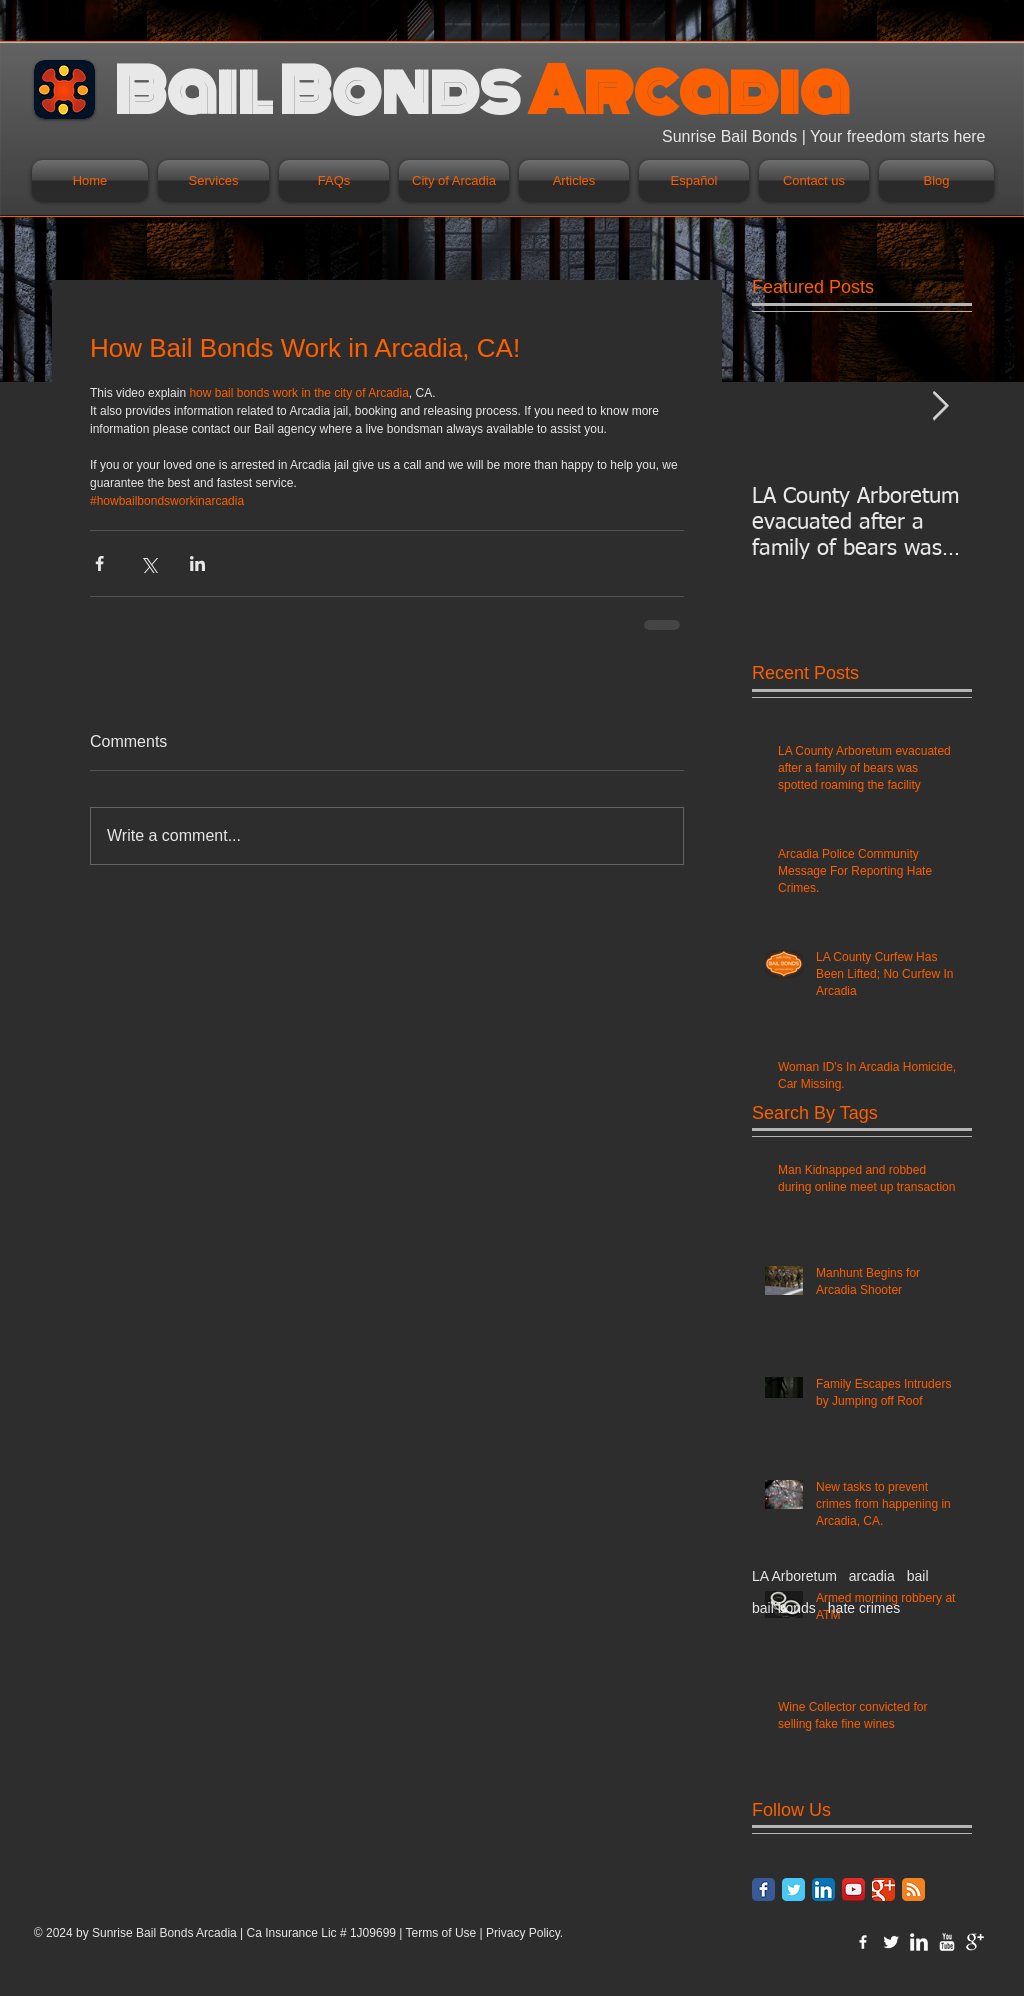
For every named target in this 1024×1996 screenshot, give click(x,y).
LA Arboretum (794, 1576)
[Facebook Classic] (763, 1889)
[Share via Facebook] (99, 563)
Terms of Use (441, 1933)
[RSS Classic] (913, 1889)
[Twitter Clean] (891, 1942)
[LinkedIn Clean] (919, 1942)
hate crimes (864, 1608)
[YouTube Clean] (947, 1942)
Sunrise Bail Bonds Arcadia (164, 1933)
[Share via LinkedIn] (197, 563)
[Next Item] (940, 406)
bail (918, 1576)
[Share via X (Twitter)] (148, 563)
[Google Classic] (883, 1889)
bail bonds (784, 1608)
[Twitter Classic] (793, 1889)
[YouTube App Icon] (853, 1889)
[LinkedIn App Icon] (823, 1889)
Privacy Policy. (524, 1933)
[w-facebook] (863, 1942)
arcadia (872, 1576)
